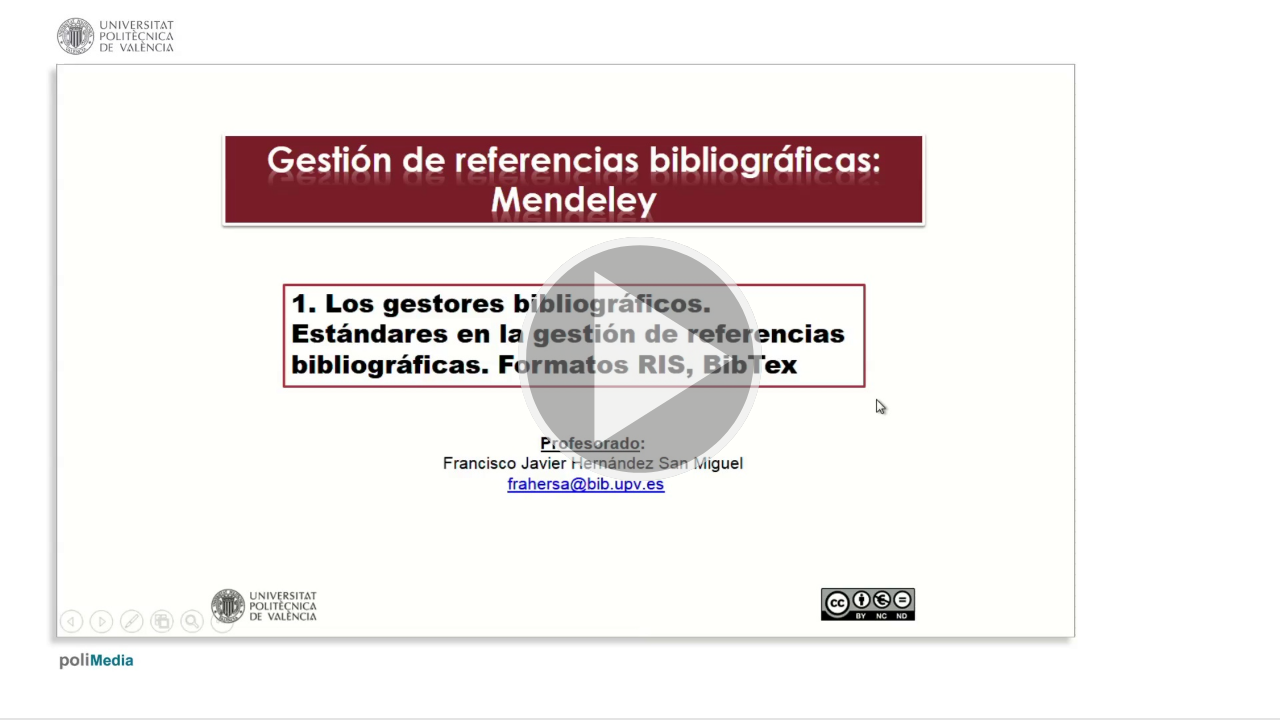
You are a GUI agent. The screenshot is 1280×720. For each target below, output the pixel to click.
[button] (640, 360)
